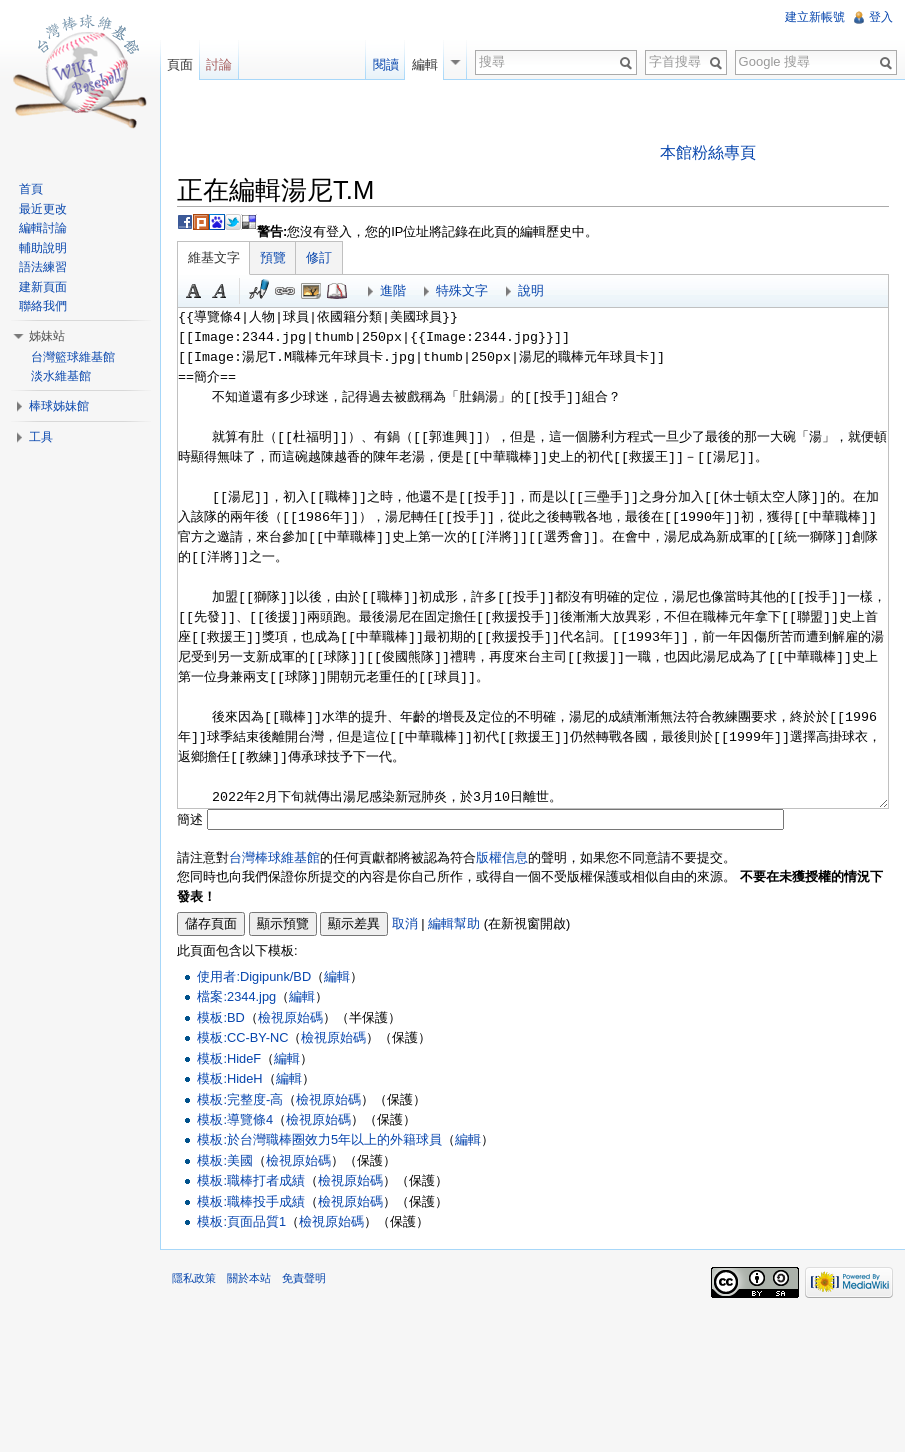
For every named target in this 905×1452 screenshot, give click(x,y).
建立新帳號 (815, 17)
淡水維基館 (61, 376)
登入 (881, 17)
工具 (41, 437)
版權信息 (502, 857)
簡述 (190, 819)
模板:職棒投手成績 (251, 1201)
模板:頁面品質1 (241, 1221)
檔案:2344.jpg (236, 996)
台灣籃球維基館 (73, 357)
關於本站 (249, 1278)
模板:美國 (225, 1160)
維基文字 (214, 257)
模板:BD (220, 1017)
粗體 (194, 291)
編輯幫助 (454, 923)
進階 (393, 290)
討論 (219, 64)
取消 (405, 923)
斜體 (220, 291)
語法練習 (43, 267)
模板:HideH (229, 1078)
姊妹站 (47, 336)
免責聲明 (304, 1278)
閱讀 (386, 64)
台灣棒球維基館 (274, 857)
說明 (531, 290)
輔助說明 (43, 248)
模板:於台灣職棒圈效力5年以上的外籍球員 (319, 1139)
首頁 (31, 189)
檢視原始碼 (290, 1017)
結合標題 (311, 291)
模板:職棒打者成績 (251, 1180)
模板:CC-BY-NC (242, 1037)
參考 (337, 291)
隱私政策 (194, 1278)
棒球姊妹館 (59, 406)
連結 (285, 291)
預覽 (273, 257)
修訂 (319, 257)
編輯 (337, 976)
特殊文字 (462, 290)
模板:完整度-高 (240, 1099)
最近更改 (43, 209)
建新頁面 (43, 287)
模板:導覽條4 (235, 1119)
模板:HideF (229, 1058)
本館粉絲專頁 (708, 152)
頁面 (180, 64)
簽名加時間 (259, 291)
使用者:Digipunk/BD (254, 976)
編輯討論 (43, 228)
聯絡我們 (43, 306)
